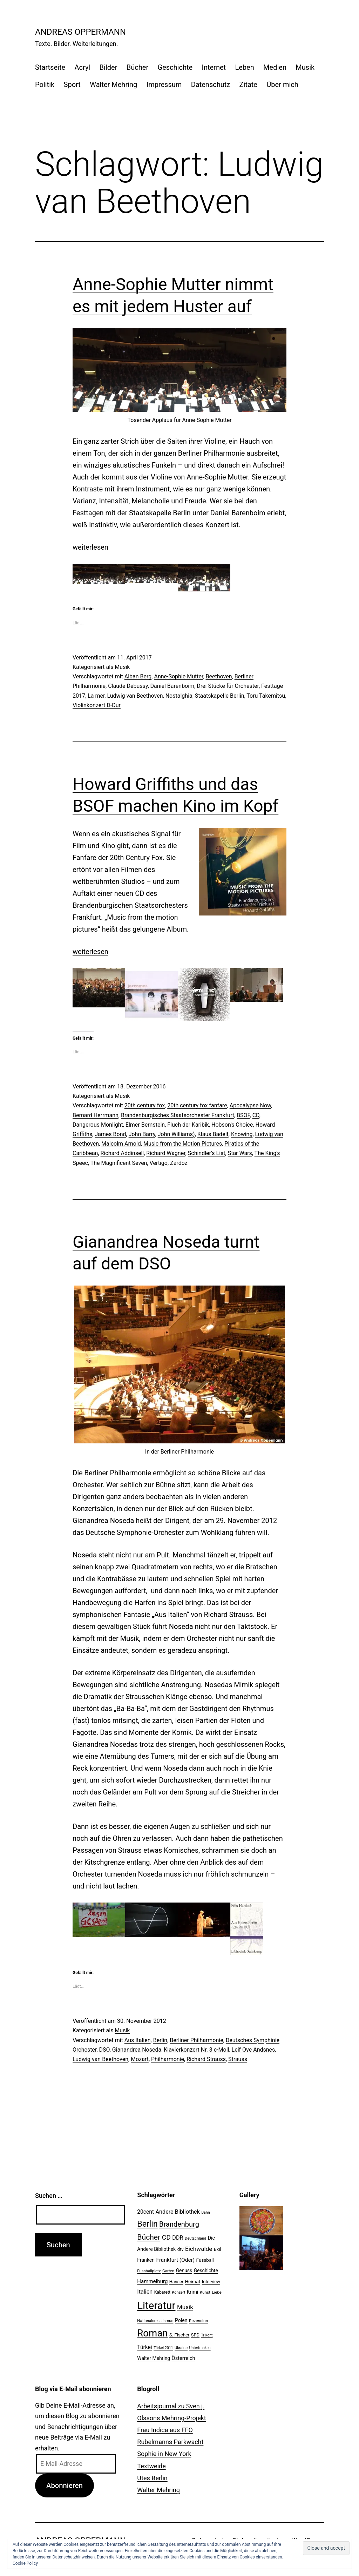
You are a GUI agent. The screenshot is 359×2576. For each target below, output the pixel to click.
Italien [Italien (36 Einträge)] (145, 2291)
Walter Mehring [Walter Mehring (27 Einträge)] (153, 2358)
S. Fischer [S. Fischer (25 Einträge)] (179, 2334)
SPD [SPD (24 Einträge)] (195, 2334)
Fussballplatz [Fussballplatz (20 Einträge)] (149, 2270)
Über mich (282, 84)
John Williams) (176, 1134)
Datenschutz (210, 84)
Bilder (108, 67)
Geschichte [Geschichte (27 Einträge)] (206, 2270)
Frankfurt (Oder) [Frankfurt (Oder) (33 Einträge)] (175, 2260)
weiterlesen (90, 547)
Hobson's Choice (232, 1124)
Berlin (160, 2040)
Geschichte (175, 67)
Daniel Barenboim (172, 686)
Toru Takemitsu (265, 695)
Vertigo (159, 1163)
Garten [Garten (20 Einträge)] (168, 2270)
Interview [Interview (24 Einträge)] (211, 2281)
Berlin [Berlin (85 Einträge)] (147, 2224)
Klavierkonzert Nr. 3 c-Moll (196, 2049)
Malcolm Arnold (121, 1143)
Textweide (151, 2466)
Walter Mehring (113, 84)
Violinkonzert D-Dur (97, 705)
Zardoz (179, 1163)
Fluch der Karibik (188, 1124)
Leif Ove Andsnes (253, 2049)
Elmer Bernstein (145, 1124)
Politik (44, 84)
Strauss (237, 2059)
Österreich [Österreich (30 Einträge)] (183, 2358)
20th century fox (144, 1105)
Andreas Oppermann (80, 32)
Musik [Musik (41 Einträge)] (185, 2306)
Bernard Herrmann (95, 1115)
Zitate (248, 84)
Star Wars (240, 1153)
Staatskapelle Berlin (219, 695)
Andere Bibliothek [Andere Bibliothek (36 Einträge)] (178, 2211)
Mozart (140, 2059)
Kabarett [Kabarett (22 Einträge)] (162, 2292)
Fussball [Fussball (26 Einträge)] (205, 2260)
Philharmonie (167, 2059)
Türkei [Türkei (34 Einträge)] (144, 2347)
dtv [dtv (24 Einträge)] (180, 2249)
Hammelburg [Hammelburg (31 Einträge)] (152, 2281)
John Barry (142, 1134)
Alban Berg (138, 676)
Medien (274, 67)
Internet (214, 67)
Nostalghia (178, 695)
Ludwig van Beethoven (135, 695)
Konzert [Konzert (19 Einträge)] (178, 2292)
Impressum (164, 84)
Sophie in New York (164, 2453)
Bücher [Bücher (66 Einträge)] (148, 2237)
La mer (96, 695)
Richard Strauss (206, 2059)
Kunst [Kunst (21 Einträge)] (205, 2292)
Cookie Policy (25, 2563)
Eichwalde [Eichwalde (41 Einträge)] (198, 2248)
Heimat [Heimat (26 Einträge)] (192, 2281)
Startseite (50, 67)
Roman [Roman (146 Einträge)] (152, 2333)
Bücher (137, 67)
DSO (104, 2049)
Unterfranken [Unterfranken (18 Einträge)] (199, 2348)
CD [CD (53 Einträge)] (166, 2237)
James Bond (110, 1134)
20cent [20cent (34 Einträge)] (145, 2212)
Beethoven (219, 676)
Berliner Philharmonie (196, 2040)
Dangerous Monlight (98, 1124)
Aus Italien (137, 2040)
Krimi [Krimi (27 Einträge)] (192, 2292)
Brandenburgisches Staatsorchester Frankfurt (177, 1115)
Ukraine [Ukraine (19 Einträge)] (181, 2348)
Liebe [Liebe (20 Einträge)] (216, 2292)
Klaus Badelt (213, 1134)
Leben (244, 67)
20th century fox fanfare (197, 1105)
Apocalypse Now (250, 1105)
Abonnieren (64, 2485)
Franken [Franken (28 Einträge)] (146, 2260)
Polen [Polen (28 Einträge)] (181, 2320)
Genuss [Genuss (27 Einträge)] (184, 2270)
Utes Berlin (152, 2478)
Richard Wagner (165, 1153)
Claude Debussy (128, 686)
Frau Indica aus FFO (164, 2430)
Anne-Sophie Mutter (178, 676)
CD (255, 1115)
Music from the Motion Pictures (182, 1143)
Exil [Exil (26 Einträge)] (217, 2249)
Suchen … (48, 2195)
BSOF (243, 1115)
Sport (72, 84)
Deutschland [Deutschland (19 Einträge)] (195, 2238)
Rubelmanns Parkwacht (170, 2442)
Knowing (242, 1134)
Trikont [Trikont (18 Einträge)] (207, 2335)
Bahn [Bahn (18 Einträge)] (205, 2212)
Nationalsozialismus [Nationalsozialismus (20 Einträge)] (155, 2320)
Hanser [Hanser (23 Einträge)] (176, 2281)
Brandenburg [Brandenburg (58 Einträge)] (179, 2224)
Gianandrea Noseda (136, 2049)
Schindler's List (206, 1153)
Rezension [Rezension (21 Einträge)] (198, 2320)
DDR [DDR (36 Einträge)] (177, 2237)
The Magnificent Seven (118, 1163)
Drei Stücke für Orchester (228, 686)
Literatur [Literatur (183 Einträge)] (156, 2306)
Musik (305, 67)
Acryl (82, 67)
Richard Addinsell (122, 1153)
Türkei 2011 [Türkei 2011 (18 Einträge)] (163, 2348)
